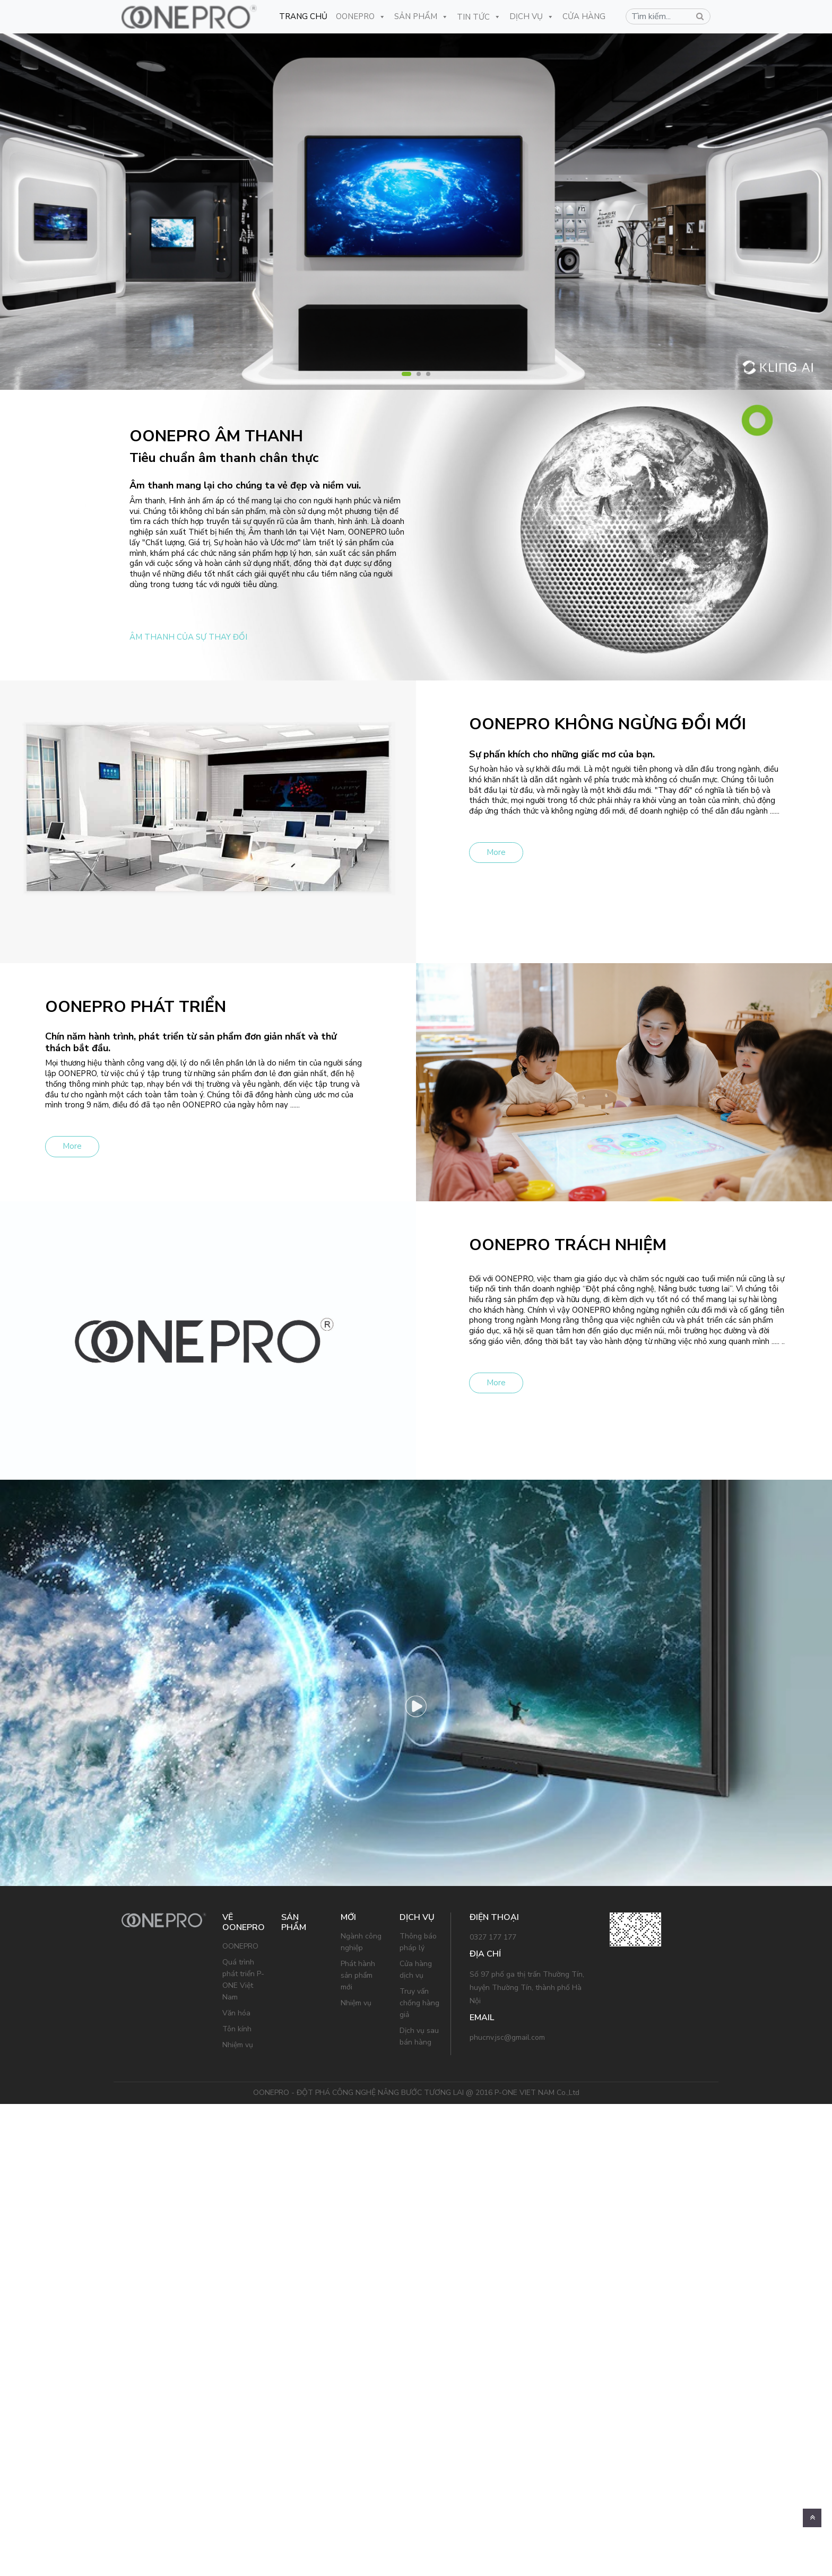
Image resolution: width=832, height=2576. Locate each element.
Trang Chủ (303, 16)
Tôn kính (237, 2029)
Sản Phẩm (421, 16)
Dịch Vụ (531, 16)
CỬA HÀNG (583, 16)
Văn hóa (236, 2013)
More (496, 852)
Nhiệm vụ (237, 2045)
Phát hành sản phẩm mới (358, 1975)
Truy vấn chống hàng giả (419, 2003)
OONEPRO (361, 16)
